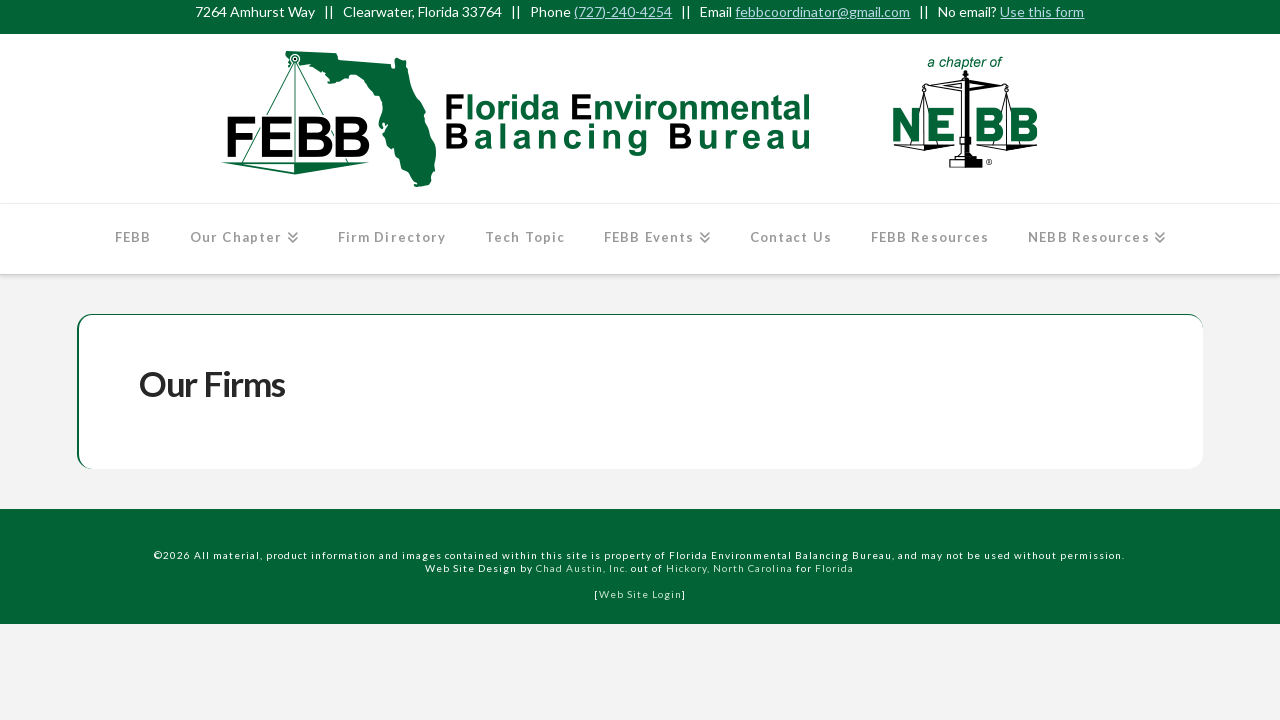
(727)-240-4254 (623, 11)
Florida (834, 568)
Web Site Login (640, 594)
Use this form (1042, 11)
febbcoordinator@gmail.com (822, 11)
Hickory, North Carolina (729, 568)
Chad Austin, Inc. (582, 568)
